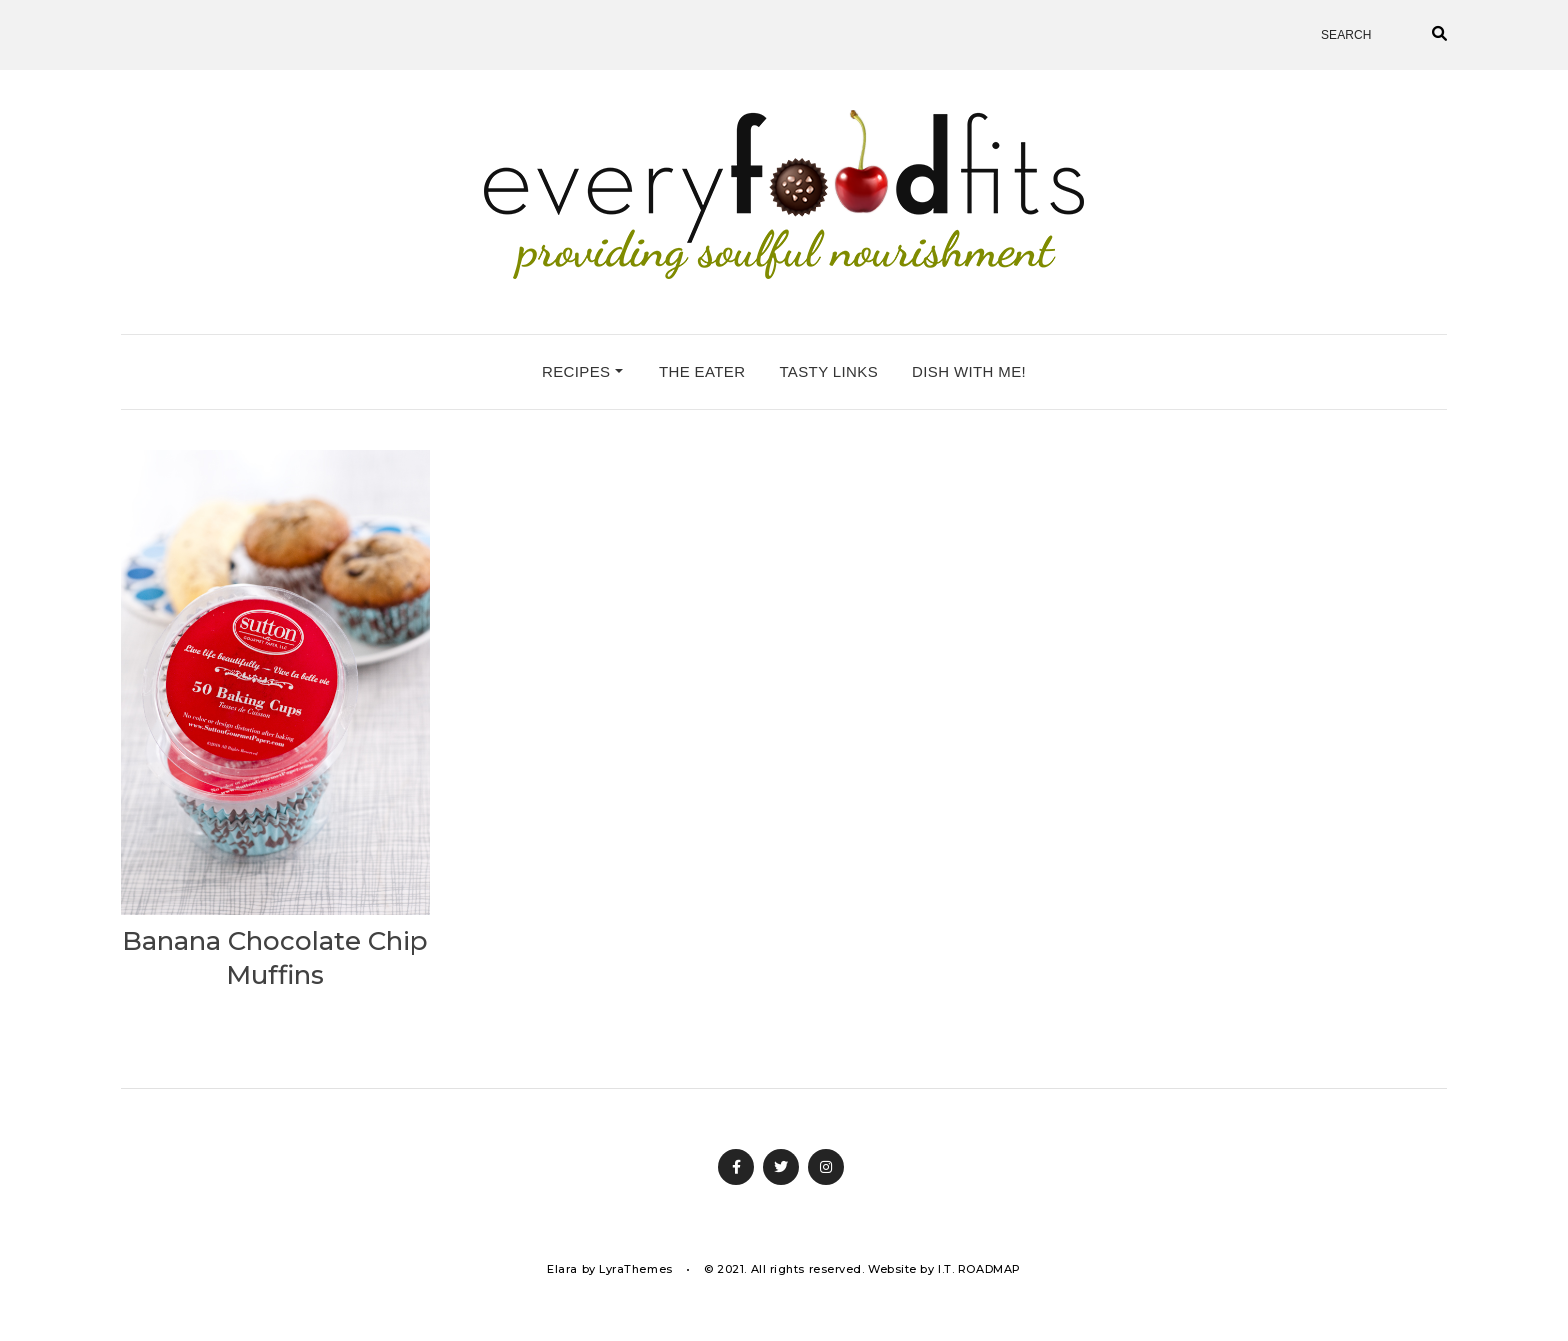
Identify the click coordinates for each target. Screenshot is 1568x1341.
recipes (582, 371)
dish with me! (969, 371)
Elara (562, 1269)
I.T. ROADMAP (979, 1269)
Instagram (826, 1167)
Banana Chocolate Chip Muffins (275, 958)
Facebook (736, 1167)
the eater (702, 371)
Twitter (781, 1167)
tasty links (828, 371)
